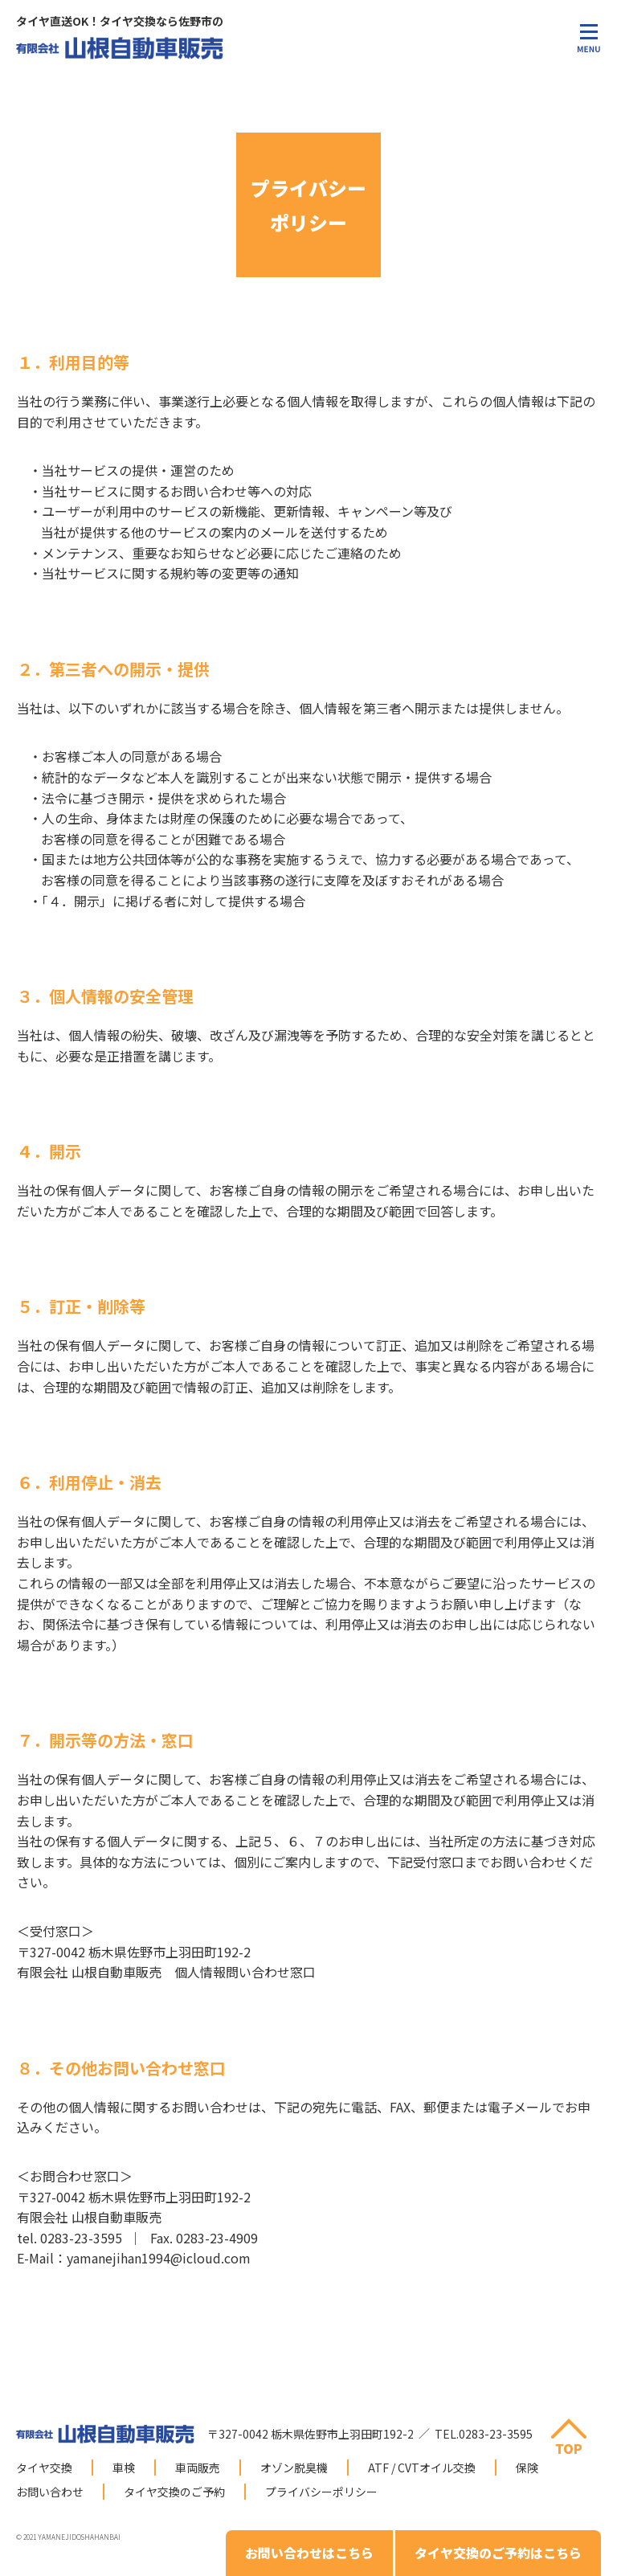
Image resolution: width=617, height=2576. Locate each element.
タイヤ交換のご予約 (174, 2491)
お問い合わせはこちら (309, 2552)
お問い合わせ (50, 2491)
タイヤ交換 (44, 2467)
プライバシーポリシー (321, 2491)
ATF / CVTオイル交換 (422, 2467)
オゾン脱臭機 (294, 2467)
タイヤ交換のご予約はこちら (498, 2552)
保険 (527, 2467)
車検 (123, 2467)
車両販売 (197, 2467)
